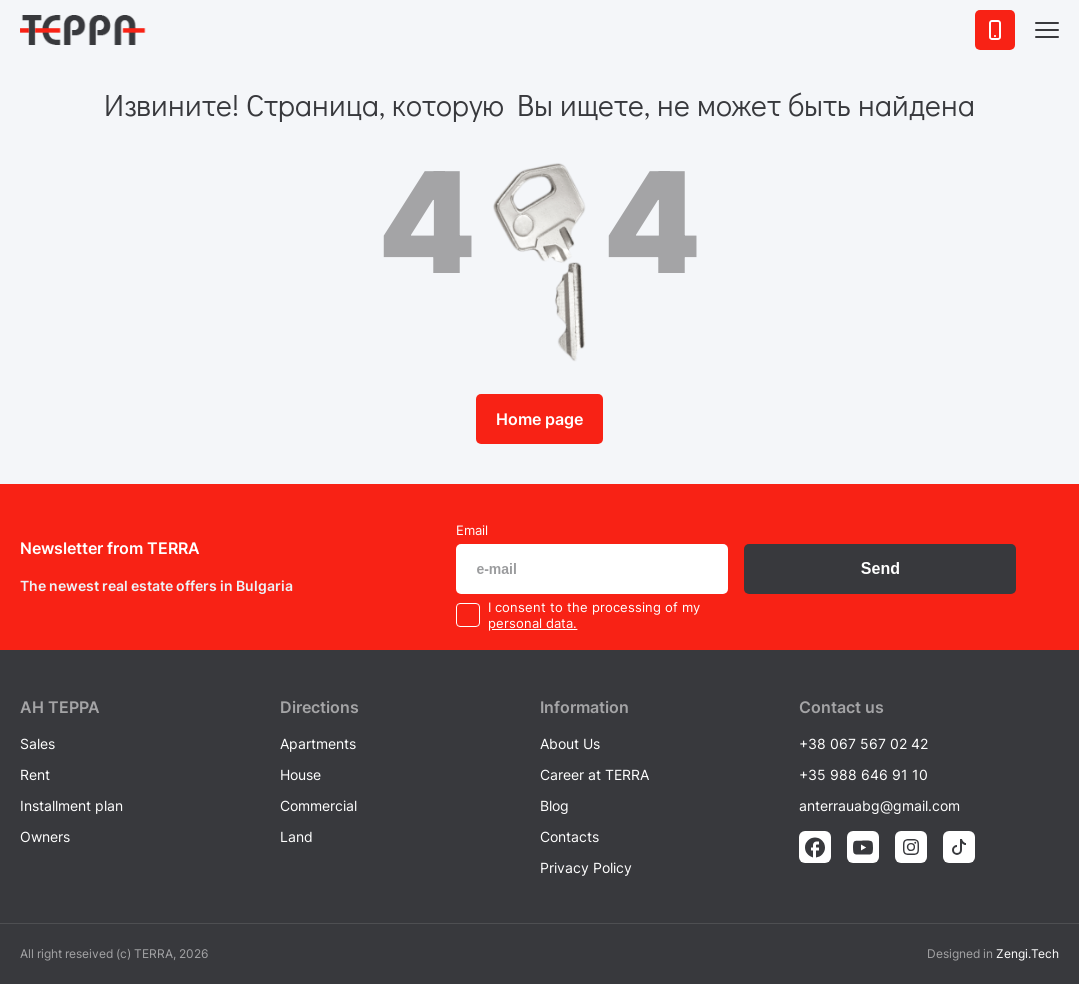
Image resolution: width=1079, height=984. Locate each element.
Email (472, 530)
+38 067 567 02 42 (863, 743)
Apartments (318, 743)
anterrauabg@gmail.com (879, 805)
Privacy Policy (586, 867)
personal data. (532, 623)
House (300, 774)
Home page (539, 419)
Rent (35, 774)
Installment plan (71, 805)
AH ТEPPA (60, 707)
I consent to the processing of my (594, 607)
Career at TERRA (594, 774)
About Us (570, 743)
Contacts (569, 836)
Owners (45, 836)
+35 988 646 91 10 (863, 774)
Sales (37, 743)
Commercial (318, 805)
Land (296, 836)
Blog (554, 805)
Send (880, 568)
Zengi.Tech (1027, 953)
